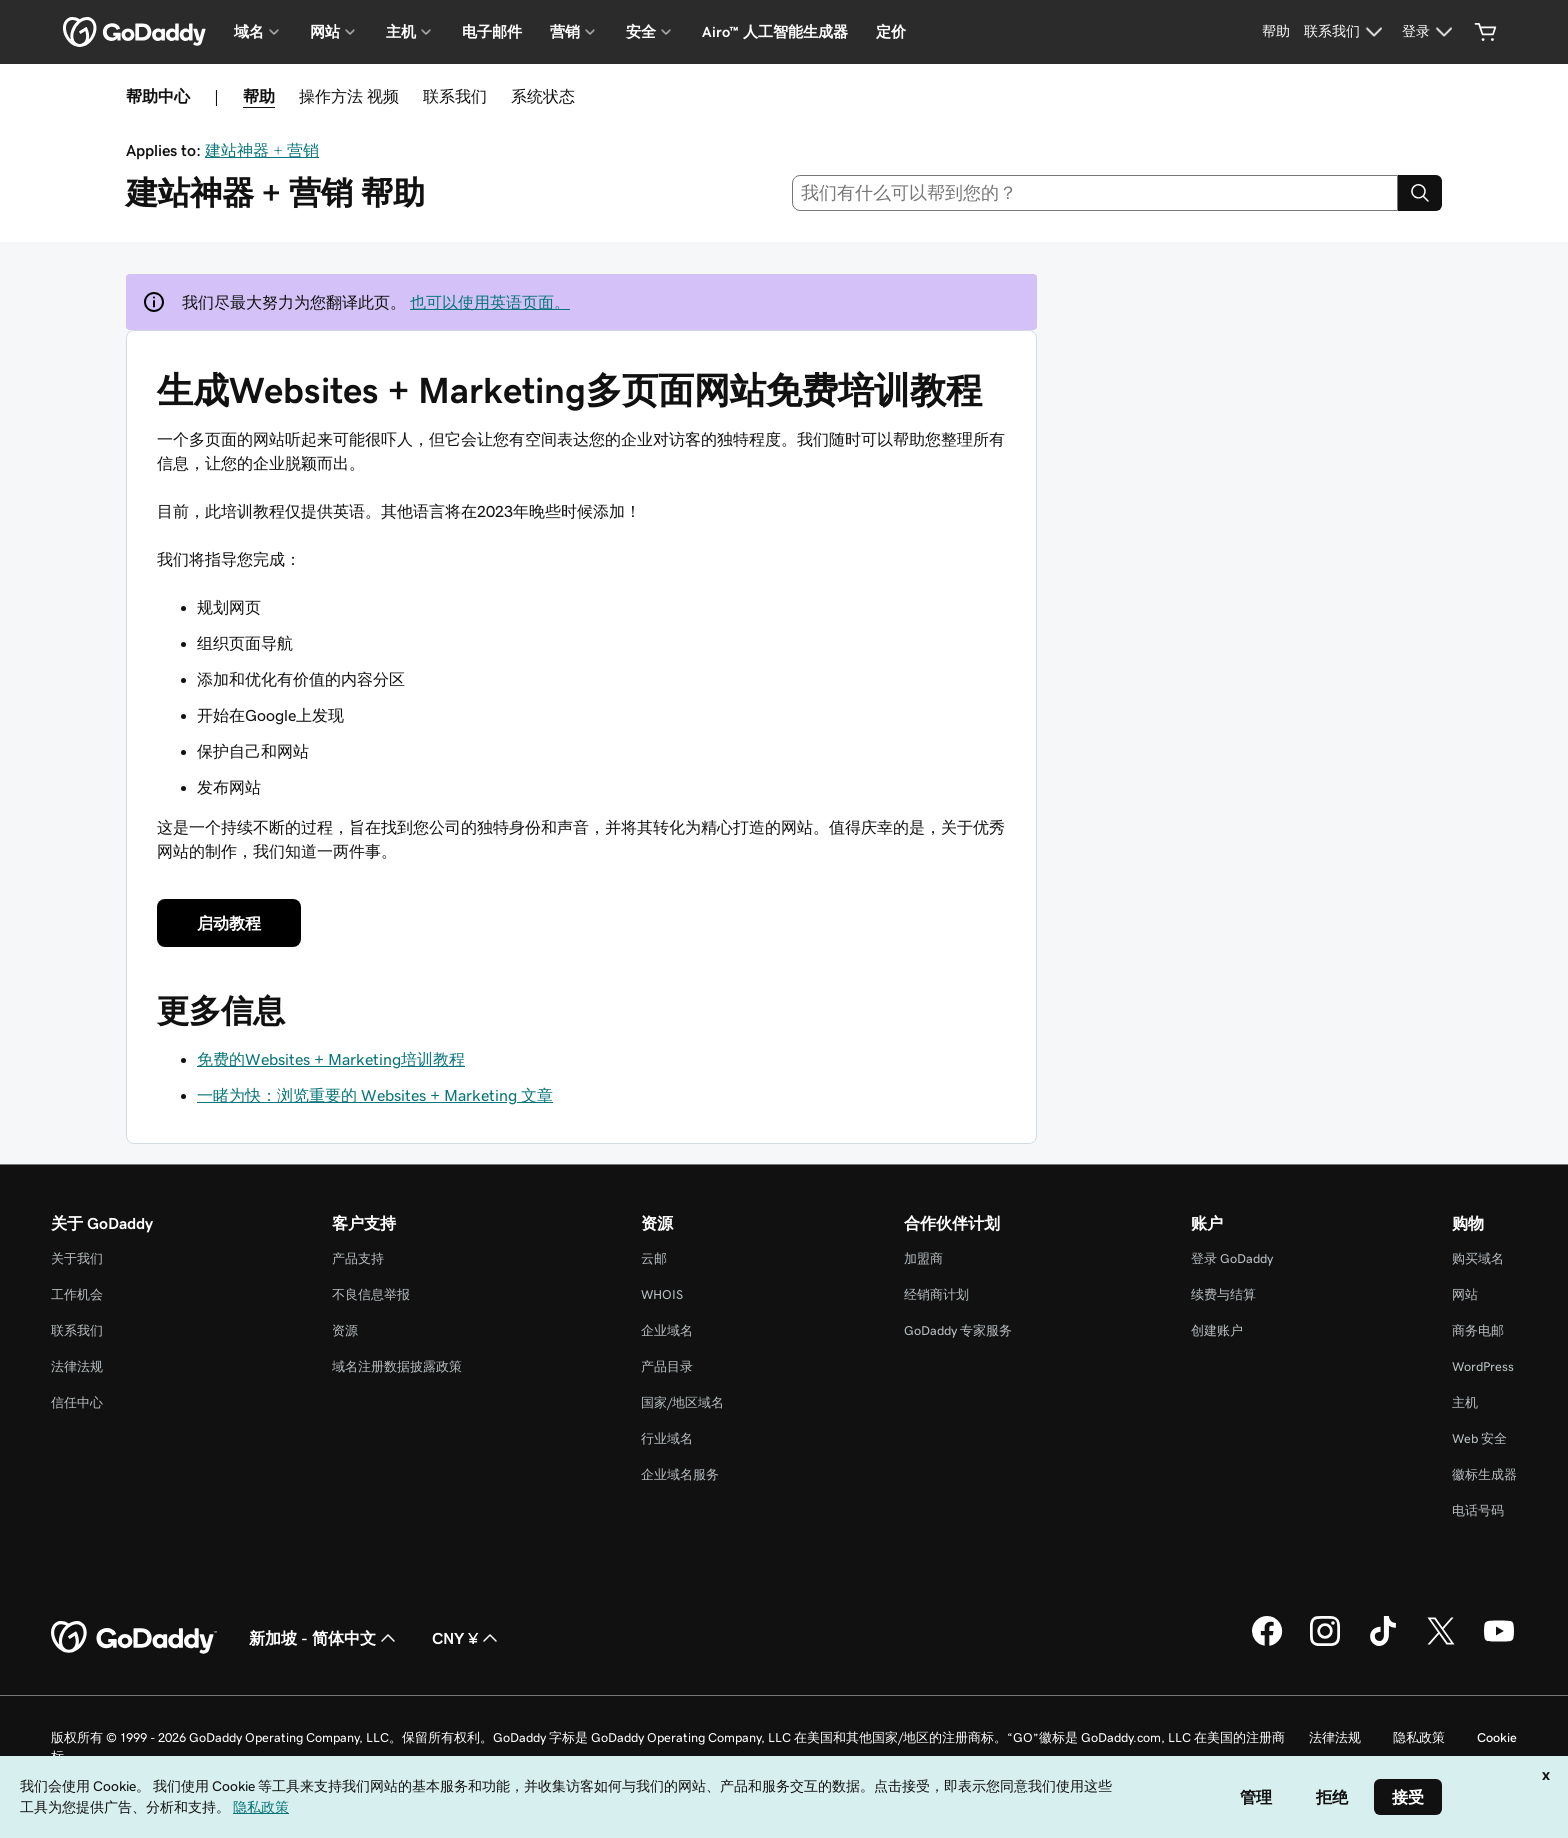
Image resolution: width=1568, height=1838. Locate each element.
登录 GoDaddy (1232, 1258)
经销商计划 (936, 1294)
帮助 (259, 96)
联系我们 (455, 96)
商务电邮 (1478, 1330)
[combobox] (1095, 193)
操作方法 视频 (349, 96)
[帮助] (1276, 32)
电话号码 (1478, 1510)
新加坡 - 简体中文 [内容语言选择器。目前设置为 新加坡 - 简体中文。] (324, 1638)
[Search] (1420, 193)
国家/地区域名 (682, 1402)
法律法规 (77, 1366)
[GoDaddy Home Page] (134, 1638)
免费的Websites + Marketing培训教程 (331, 1059)
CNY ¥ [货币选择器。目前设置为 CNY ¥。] (467, 1638)
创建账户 (1217, 1330)
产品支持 (358, 1258)
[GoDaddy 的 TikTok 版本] (1383, 1643)
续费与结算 (1223, 1294)
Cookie (1497, 1737)
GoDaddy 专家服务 (958, 1330)
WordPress (1483, 1366)
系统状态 (543, 96)
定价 (891, 32)
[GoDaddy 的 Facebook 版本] (1267, 1643)
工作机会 (77, 1294)
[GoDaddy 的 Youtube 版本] (1499, 1643)
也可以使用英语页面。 (490, 302)
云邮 (654, 1258)
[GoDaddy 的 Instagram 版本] (1325, 1643)
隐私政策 (1419, 1737)
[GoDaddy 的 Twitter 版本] (1441, 1643)
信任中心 (77, 1402)
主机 (1465, 1402)
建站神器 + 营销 (262, 150)
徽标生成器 (1484, 1474)
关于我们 (77, 1258)
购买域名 (1478, 1258)
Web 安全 (1479, 1438)
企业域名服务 (680, 1474)
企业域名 (667, 1330)
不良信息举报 (371, 1294)
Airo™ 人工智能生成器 (775, 32)
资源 (345, 1330)
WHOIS (662, 1294)
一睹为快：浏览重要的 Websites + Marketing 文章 (375, 1095)
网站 (1465, 1294)
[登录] (1430, 32)
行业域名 (667, 1438)
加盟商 (923, 1258)
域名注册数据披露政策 (397, 1366)
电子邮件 (492, 32)
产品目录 (667, 1366)
